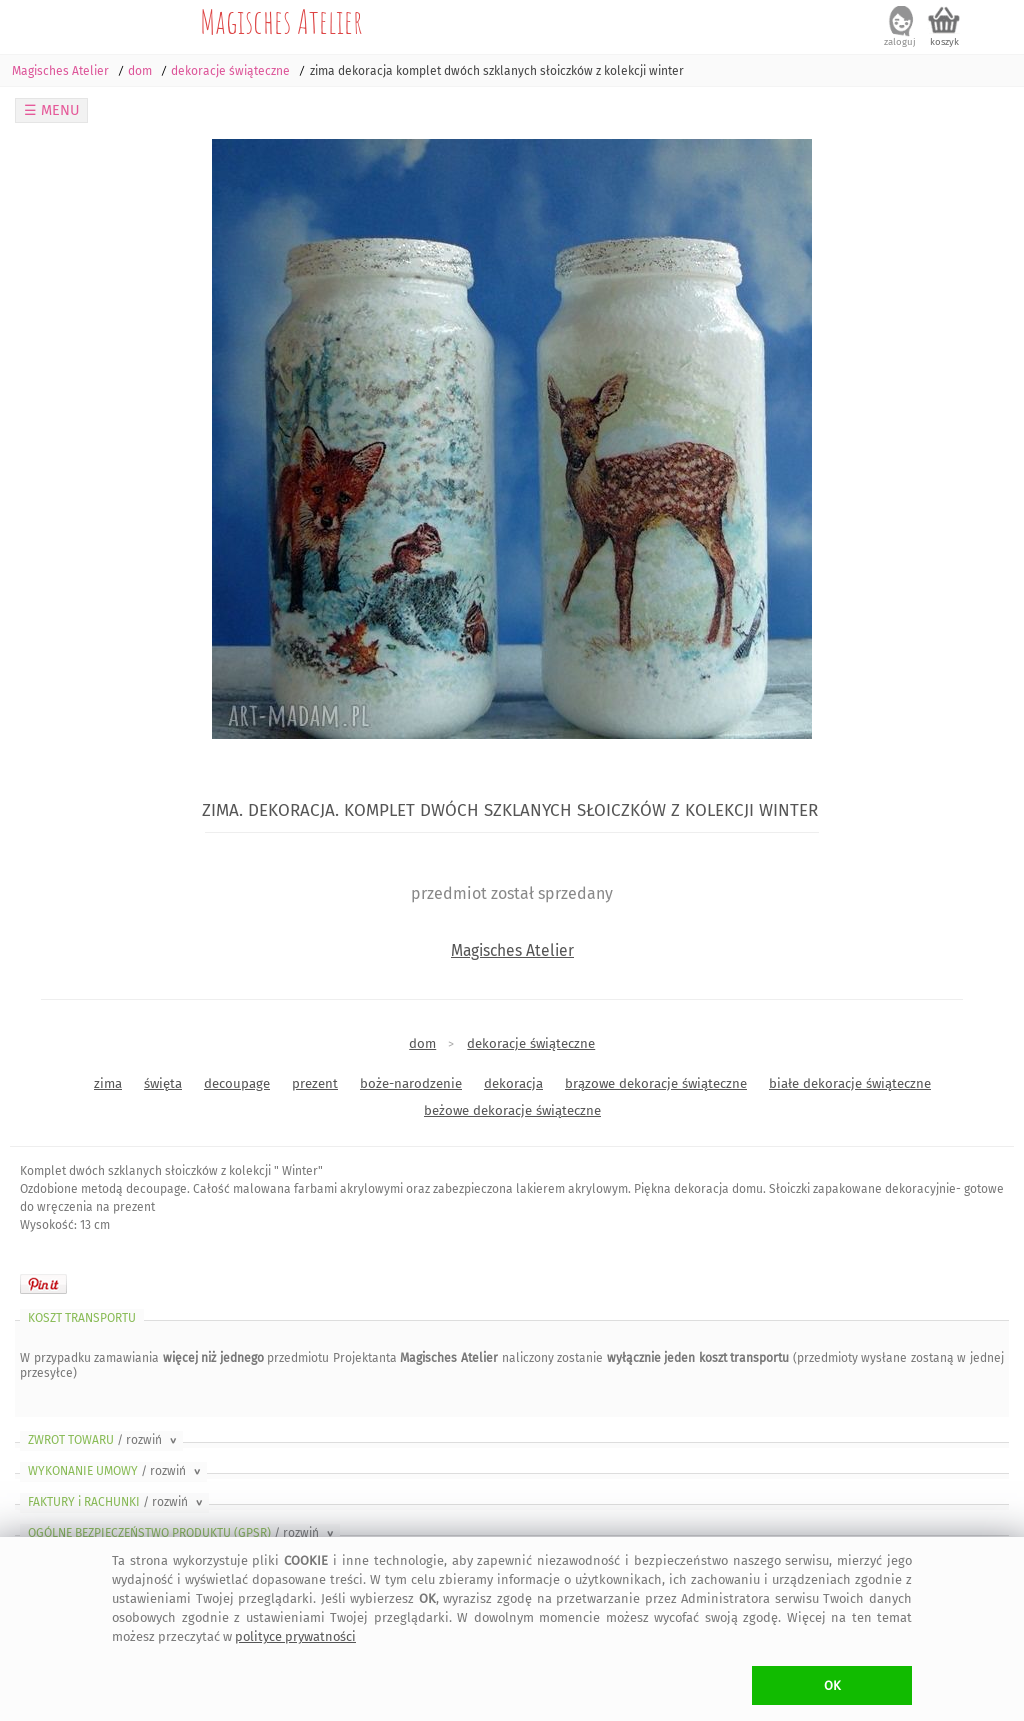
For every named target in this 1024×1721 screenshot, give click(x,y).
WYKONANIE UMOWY (116, 1471)
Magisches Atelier (281, 21)
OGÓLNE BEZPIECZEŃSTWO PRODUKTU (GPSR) (182, 1533)
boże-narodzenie (411, 1083)
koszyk (944, 42)
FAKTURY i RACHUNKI (117, 1502)
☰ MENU (52, 110)
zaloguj (900, 42)
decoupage (237, 1083)
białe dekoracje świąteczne (850, 1083)
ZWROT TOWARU (104, 1440)
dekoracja (513, 1083)
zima (108, 1083)
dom (422, 1043)
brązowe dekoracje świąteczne (656, 1083)
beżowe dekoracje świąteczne (512, 1110)
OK (832, 1685)
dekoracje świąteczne (531, 1043)
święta (163, 1083)
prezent (315, 1083)
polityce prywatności (295, 1636)
